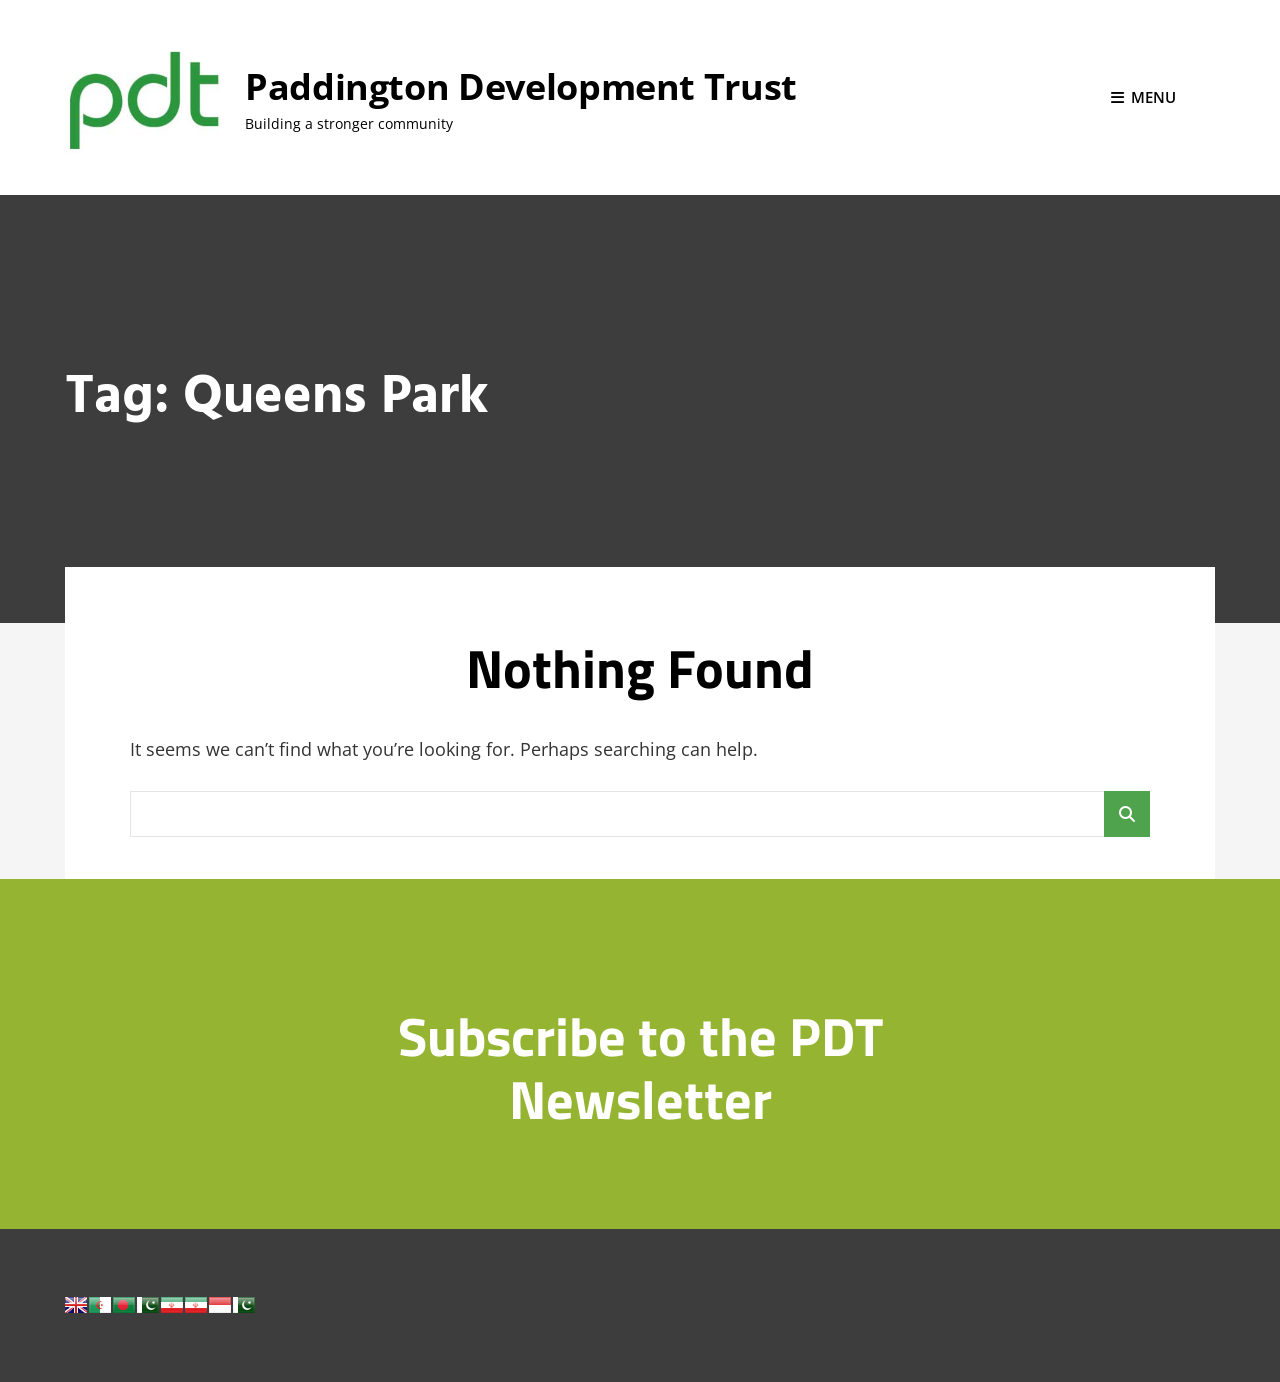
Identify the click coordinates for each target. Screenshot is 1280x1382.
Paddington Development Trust (521, 86)
